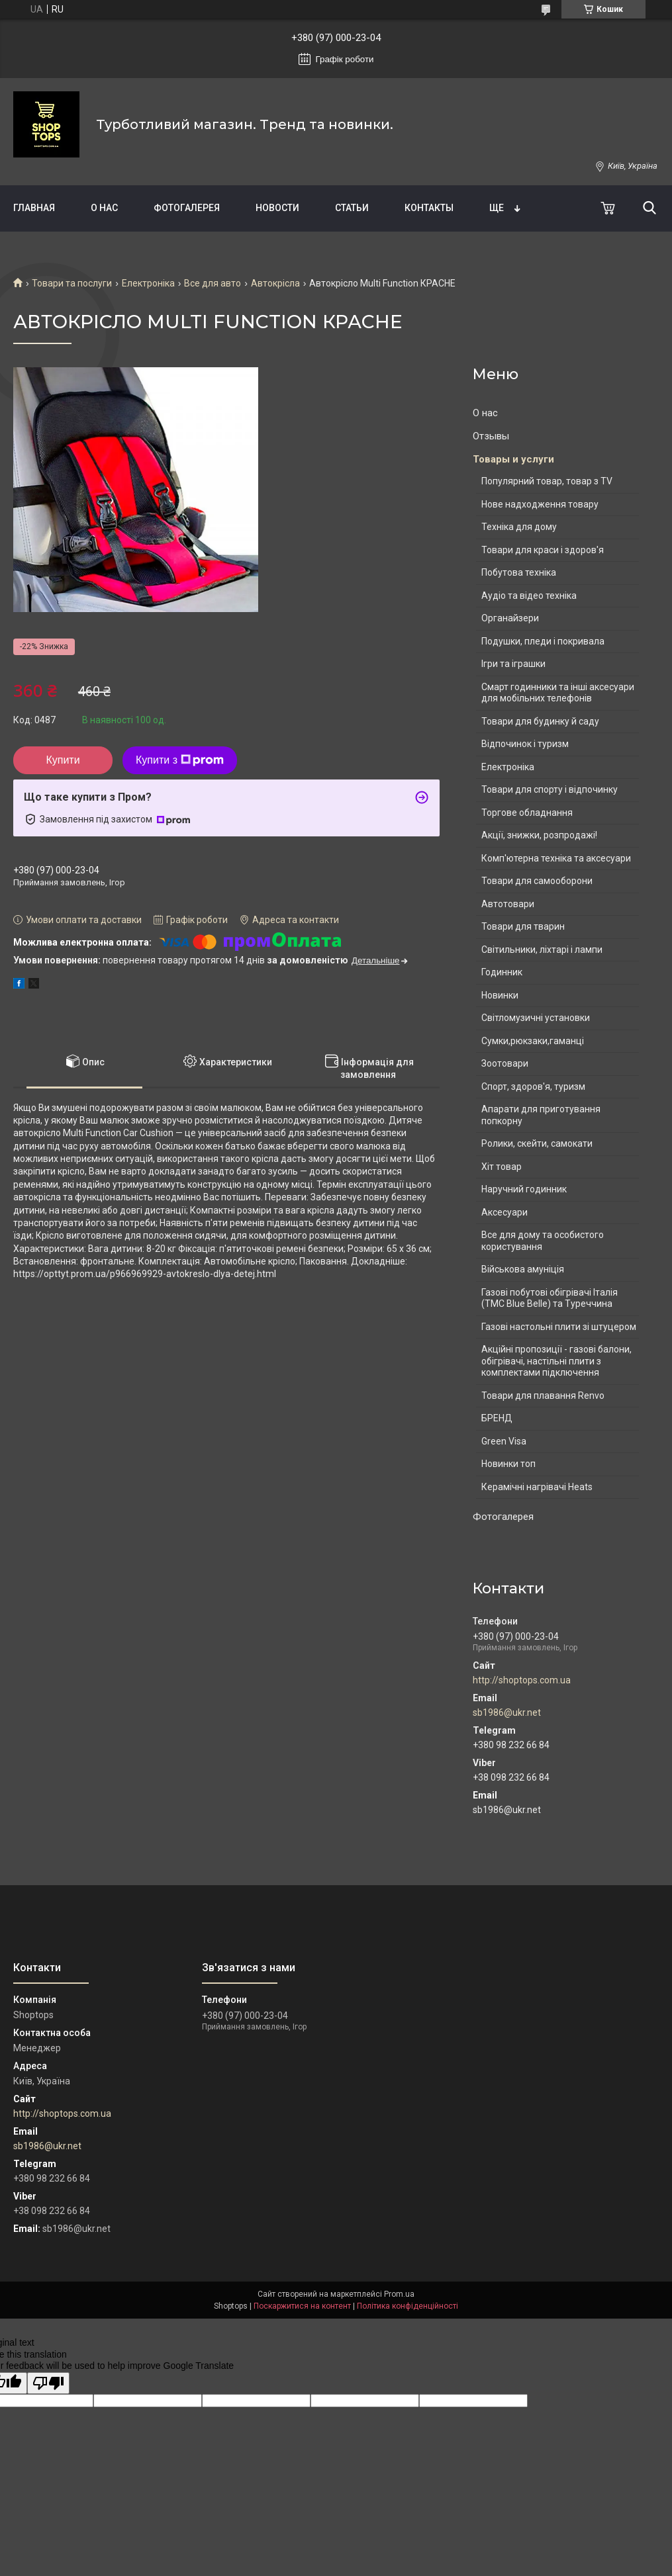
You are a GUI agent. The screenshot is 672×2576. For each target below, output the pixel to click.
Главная (34, 207)
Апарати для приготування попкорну (540, 1115)
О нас (104, 207)
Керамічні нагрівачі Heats (537, 1487)
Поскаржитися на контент (302, 2306)
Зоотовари (504, 1063)
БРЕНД (496, 1418)
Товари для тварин (523, 926)
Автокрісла (275, 283)
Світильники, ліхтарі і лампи (541, 949)
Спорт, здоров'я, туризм (533, 1086)
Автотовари (507, 904)
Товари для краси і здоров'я (542, 550)
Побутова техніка (518, 572)
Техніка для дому (519, 526)
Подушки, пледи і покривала (542, 641)
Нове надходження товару (540, 504)
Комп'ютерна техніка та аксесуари (556, 858)
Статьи (352, 207)
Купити (62, 760)
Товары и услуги (513, 459)
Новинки (499, 995)
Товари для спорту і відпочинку (549, 789)
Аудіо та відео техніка (529, 595)
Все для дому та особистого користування (542, 1240)
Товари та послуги (72, 283)
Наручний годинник (524, 1189)
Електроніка (148, 283)
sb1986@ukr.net (507, 1712)
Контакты (429, 207)
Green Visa (503, 1441)
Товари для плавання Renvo (542, 1395)
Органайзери (510, 618)
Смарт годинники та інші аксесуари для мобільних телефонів (557, 693)
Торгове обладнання (527, 812)
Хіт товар (501, 1166)
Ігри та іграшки (513, 663)
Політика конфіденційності (407, 2306)
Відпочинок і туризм (525, 743)
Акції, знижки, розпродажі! (539, 835)
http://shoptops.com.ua (522, 1680)
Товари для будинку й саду (540, 721)
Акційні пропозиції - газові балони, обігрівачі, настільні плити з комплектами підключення (556, 1361)
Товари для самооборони (537, 880)
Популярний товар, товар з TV (546, 481)
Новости (277, 207)
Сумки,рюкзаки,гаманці (532, 1041)
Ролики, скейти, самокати (537, 1143)
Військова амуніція (522, 1269)
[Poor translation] (48, 2383)
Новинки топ (508, 1463)
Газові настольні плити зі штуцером (558, 1326)
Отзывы (491, 436)
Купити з (180, 760)
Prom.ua (399, 2294)
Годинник (501, 972)
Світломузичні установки (535, 1017)
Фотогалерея (187, 207)
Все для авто (212, 283)
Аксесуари (504, 1212)
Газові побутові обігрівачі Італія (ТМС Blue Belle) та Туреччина (549, 1298)
